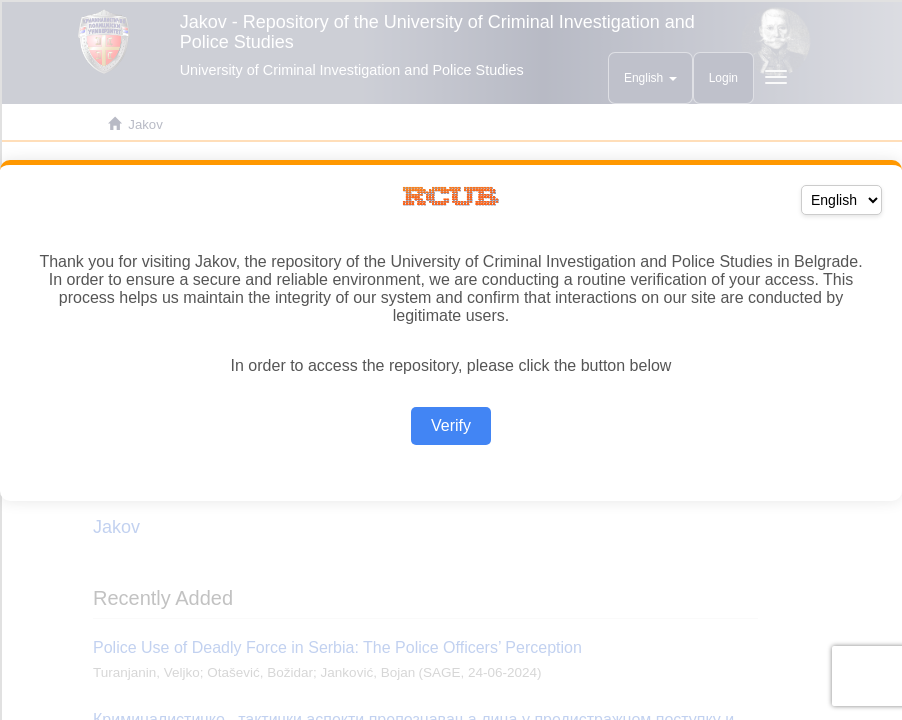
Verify (451, 425)
